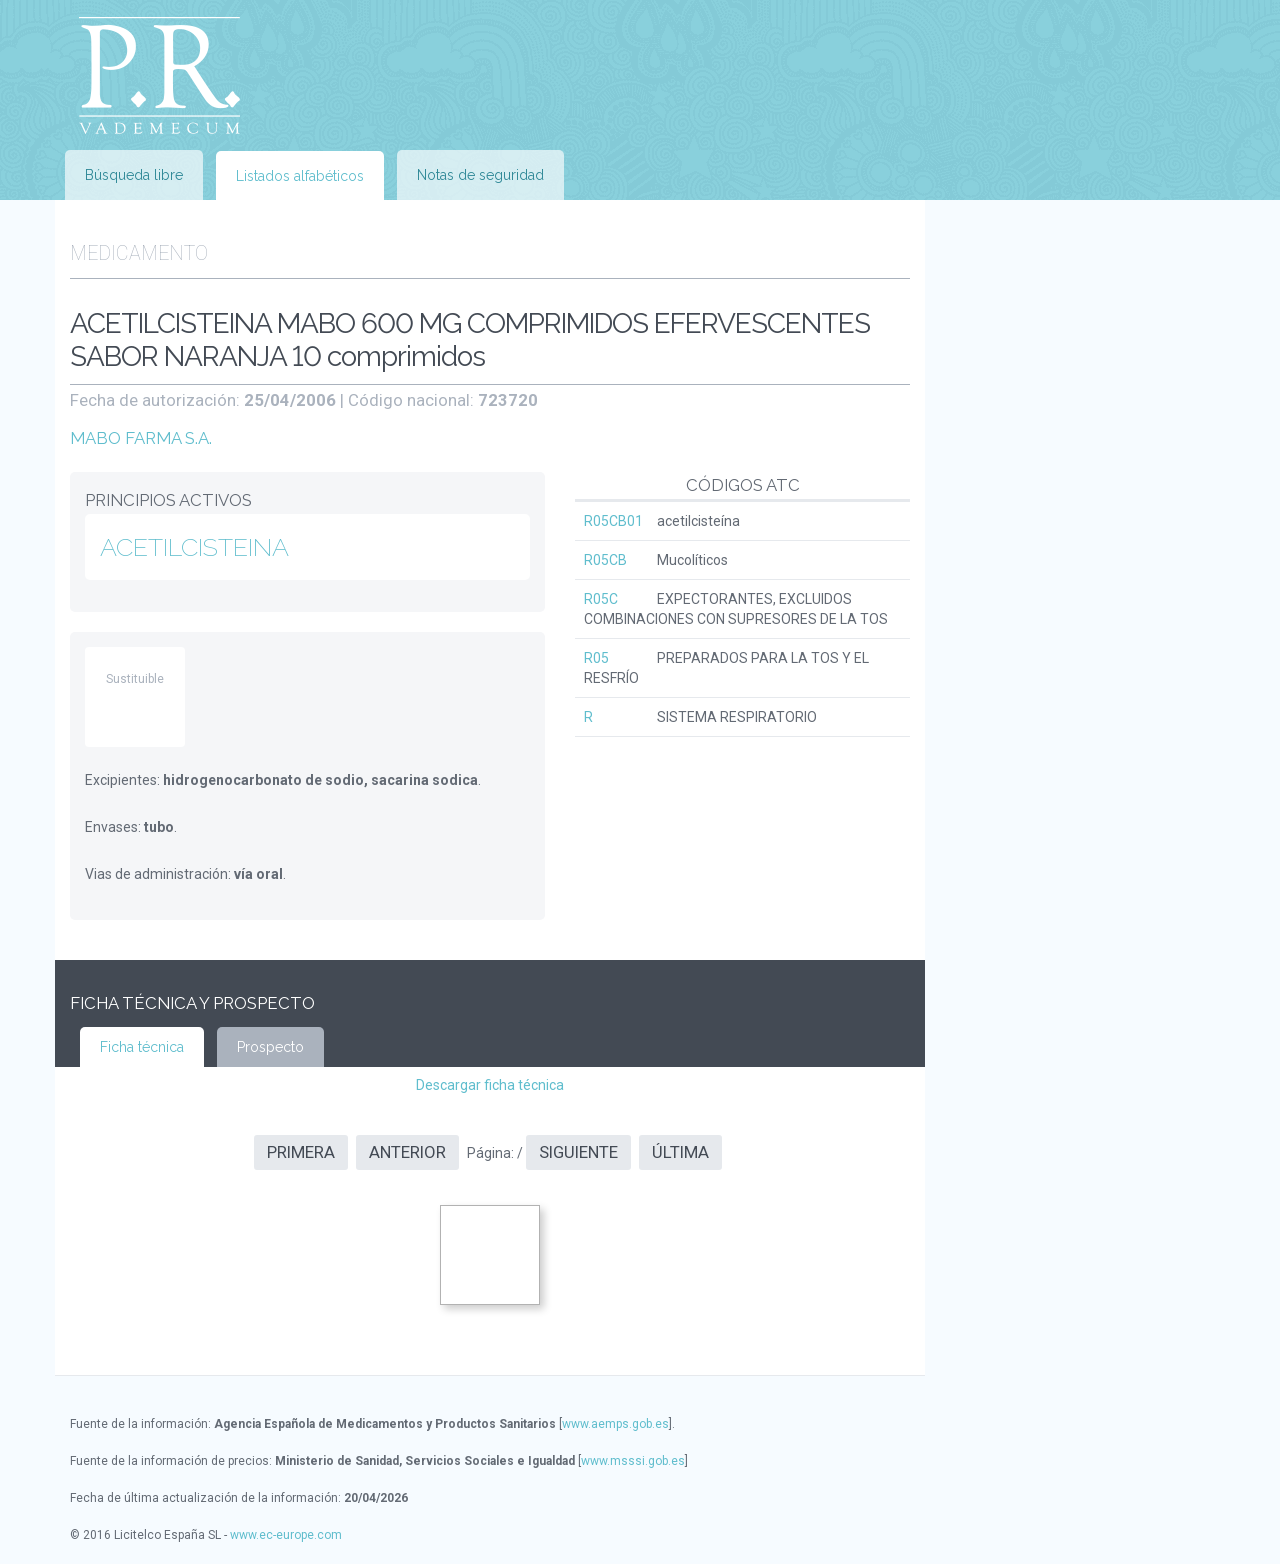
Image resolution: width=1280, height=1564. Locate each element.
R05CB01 (613, 521)
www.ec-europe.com (286, 1535)
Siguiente (578, 1152)
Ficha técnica (142, 1047)
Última (680, 1152)
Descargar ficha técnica (490, 1085)
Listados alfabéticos (300, 176)
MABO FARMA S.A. (141, 438)
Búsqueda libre (134, 175)
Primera (301, 1152)
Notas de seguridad (480, 175)
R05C (601, 599)
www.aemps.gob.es (615, 1424)
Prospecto (270, 1047)
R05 (596, 658)
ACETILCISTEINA (194, 547)
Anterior (407, 1152)
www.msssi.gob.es (633, 1461)
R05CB (605, 560)
